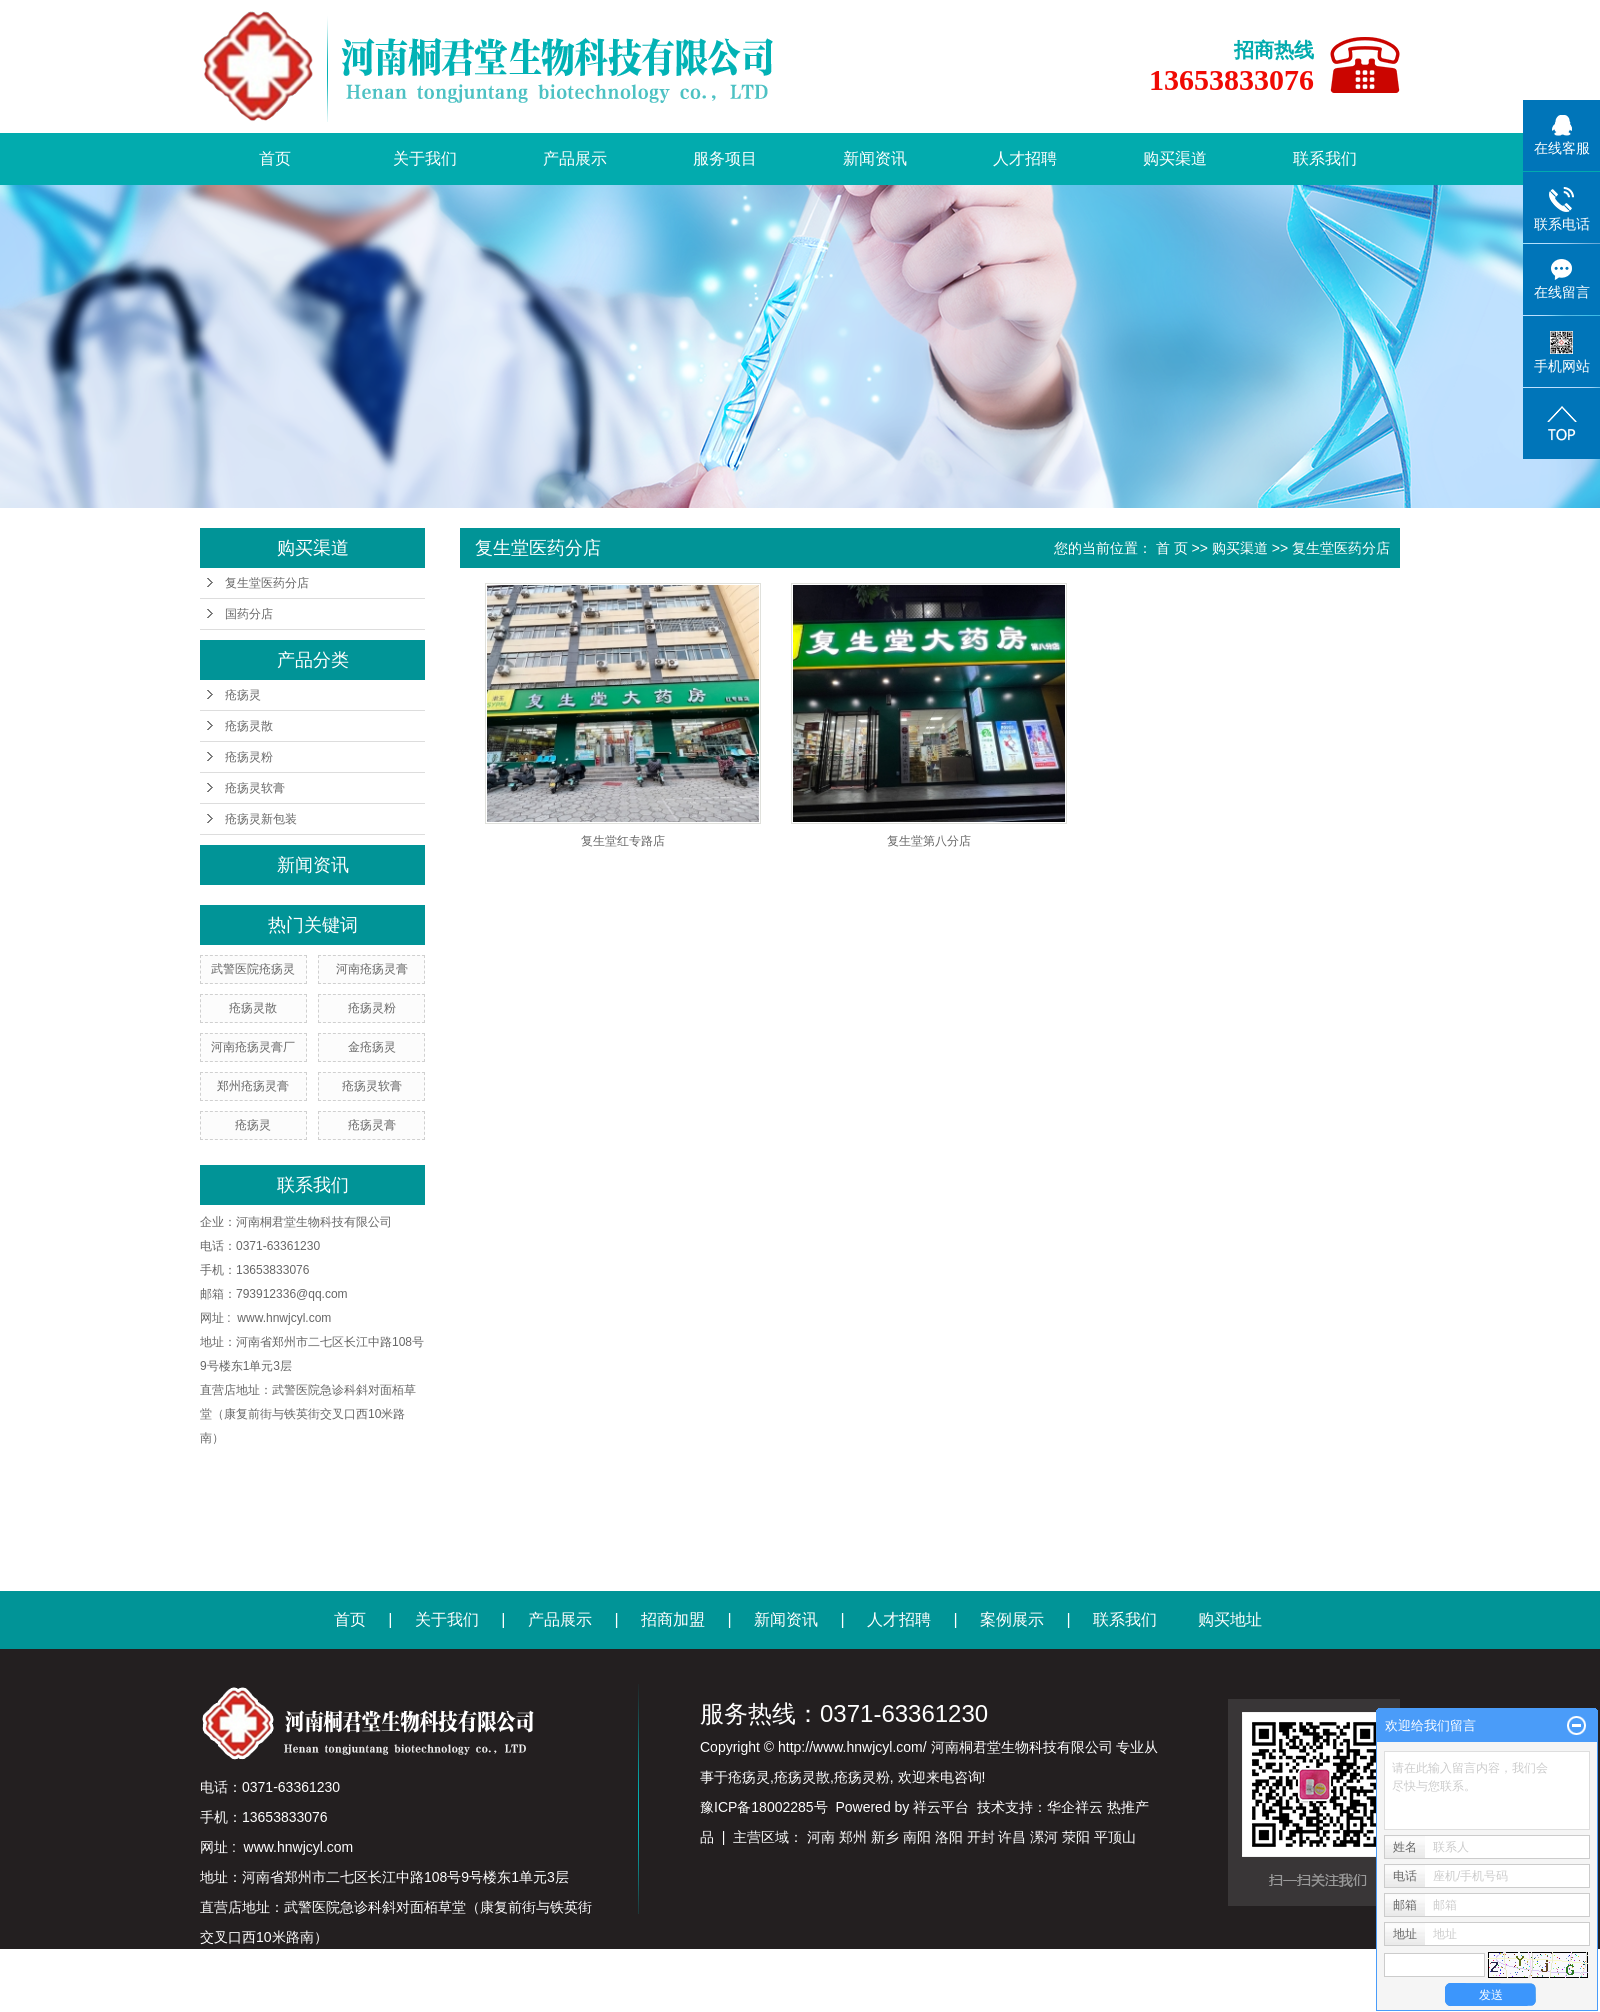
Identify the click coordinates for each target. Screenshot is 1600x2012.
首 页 (1172, 548)
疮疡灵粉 (249, 757)
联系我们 (1325, 158)
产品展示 (575, 158)
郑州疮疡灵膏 (253, 1086)
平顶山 (1115, 1837)
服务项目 (725, 158)
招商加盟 (673, 1619)
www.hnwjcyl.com (284, 1318)
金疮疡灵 (372, 1047)
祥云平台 (941, 1807)
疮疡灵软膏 (255, 788)
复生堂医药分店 (267, 583)
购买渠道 (1175, 158)
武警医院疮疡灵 (253, 969)
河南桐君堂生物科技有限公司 (314, 1222)
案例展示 (1012, 1619)
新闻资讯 (875, 158)
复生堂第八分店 (929, 841)
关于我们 (425, 158)
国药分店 (249, 614)
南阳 (917, 1837)
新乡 (885, 1837)
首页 (275, 158)
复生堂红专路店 (623, 841)
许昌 (1012, 1837)
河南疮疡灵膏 (372, 969)
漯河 (1044, 1837)
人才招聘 (1025, 158)
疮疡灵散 (249, 726)
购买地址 (1230, 1619)
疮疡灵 (243, 695)
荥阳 (1076, 1837)
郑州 (853, 1837)
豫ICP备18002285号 (764, 1807)
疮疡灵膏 (372, 1125)
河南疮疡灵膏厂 (253, 1047)
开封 (981, 1837)
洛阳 (949, 1837)
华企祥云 (1075, 1807)
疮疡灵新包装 (261, 819)
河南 (821, 1837)
